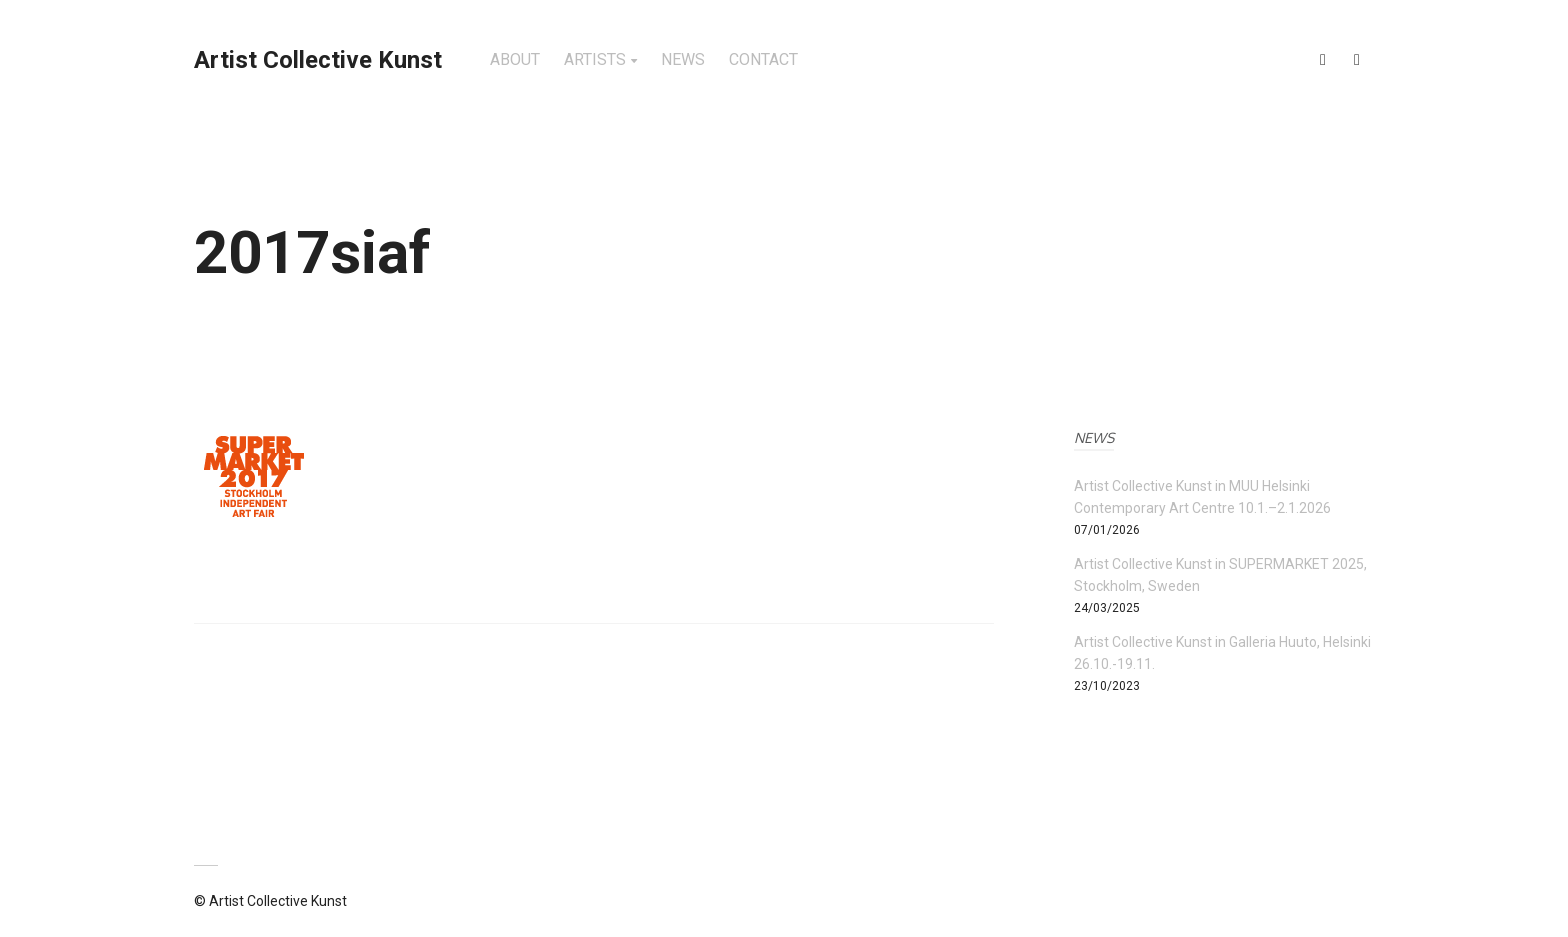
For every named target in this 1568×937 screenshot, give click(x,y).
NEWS (683, 59)
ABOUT (515, 59)
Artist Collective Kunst (318, 60)
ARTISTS (595, 59)
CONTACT (763, 59)
